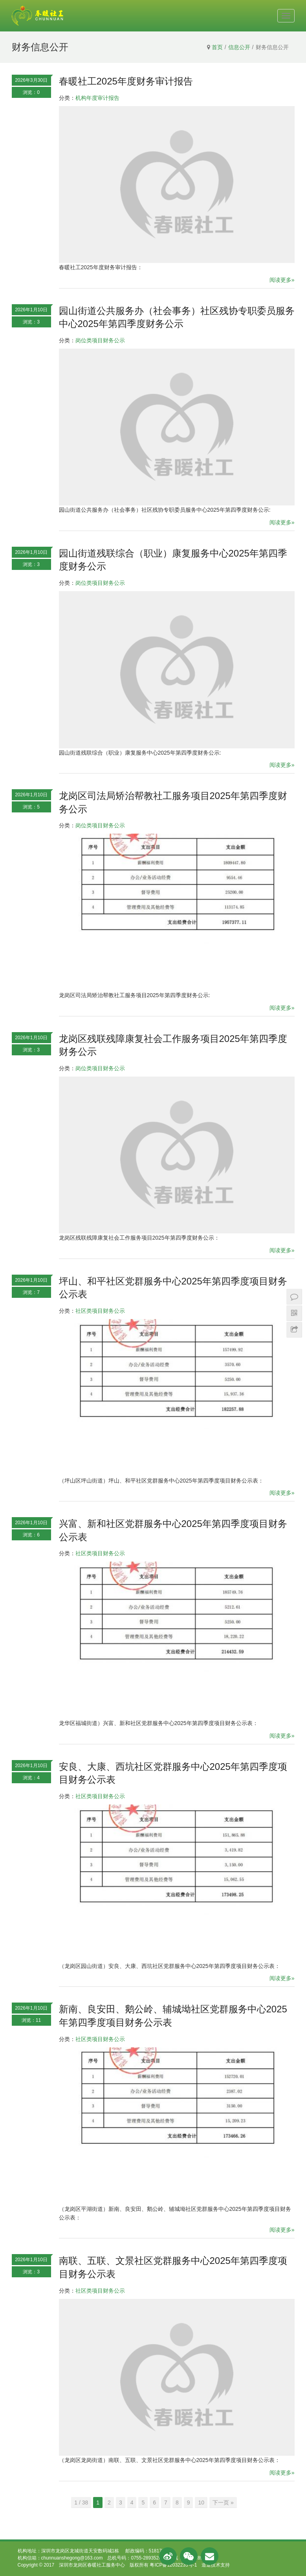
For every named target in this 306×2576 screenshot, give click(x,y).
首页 (217, 47)
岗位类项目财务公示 (100, 340)
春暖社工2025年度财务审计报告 (126, 81)
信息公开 (239, 47)
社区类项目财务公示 (100, 1311)
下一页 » (223, 2502)
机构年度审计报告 (97, 98)
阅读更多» (282, 280)
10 (201, 2502)
